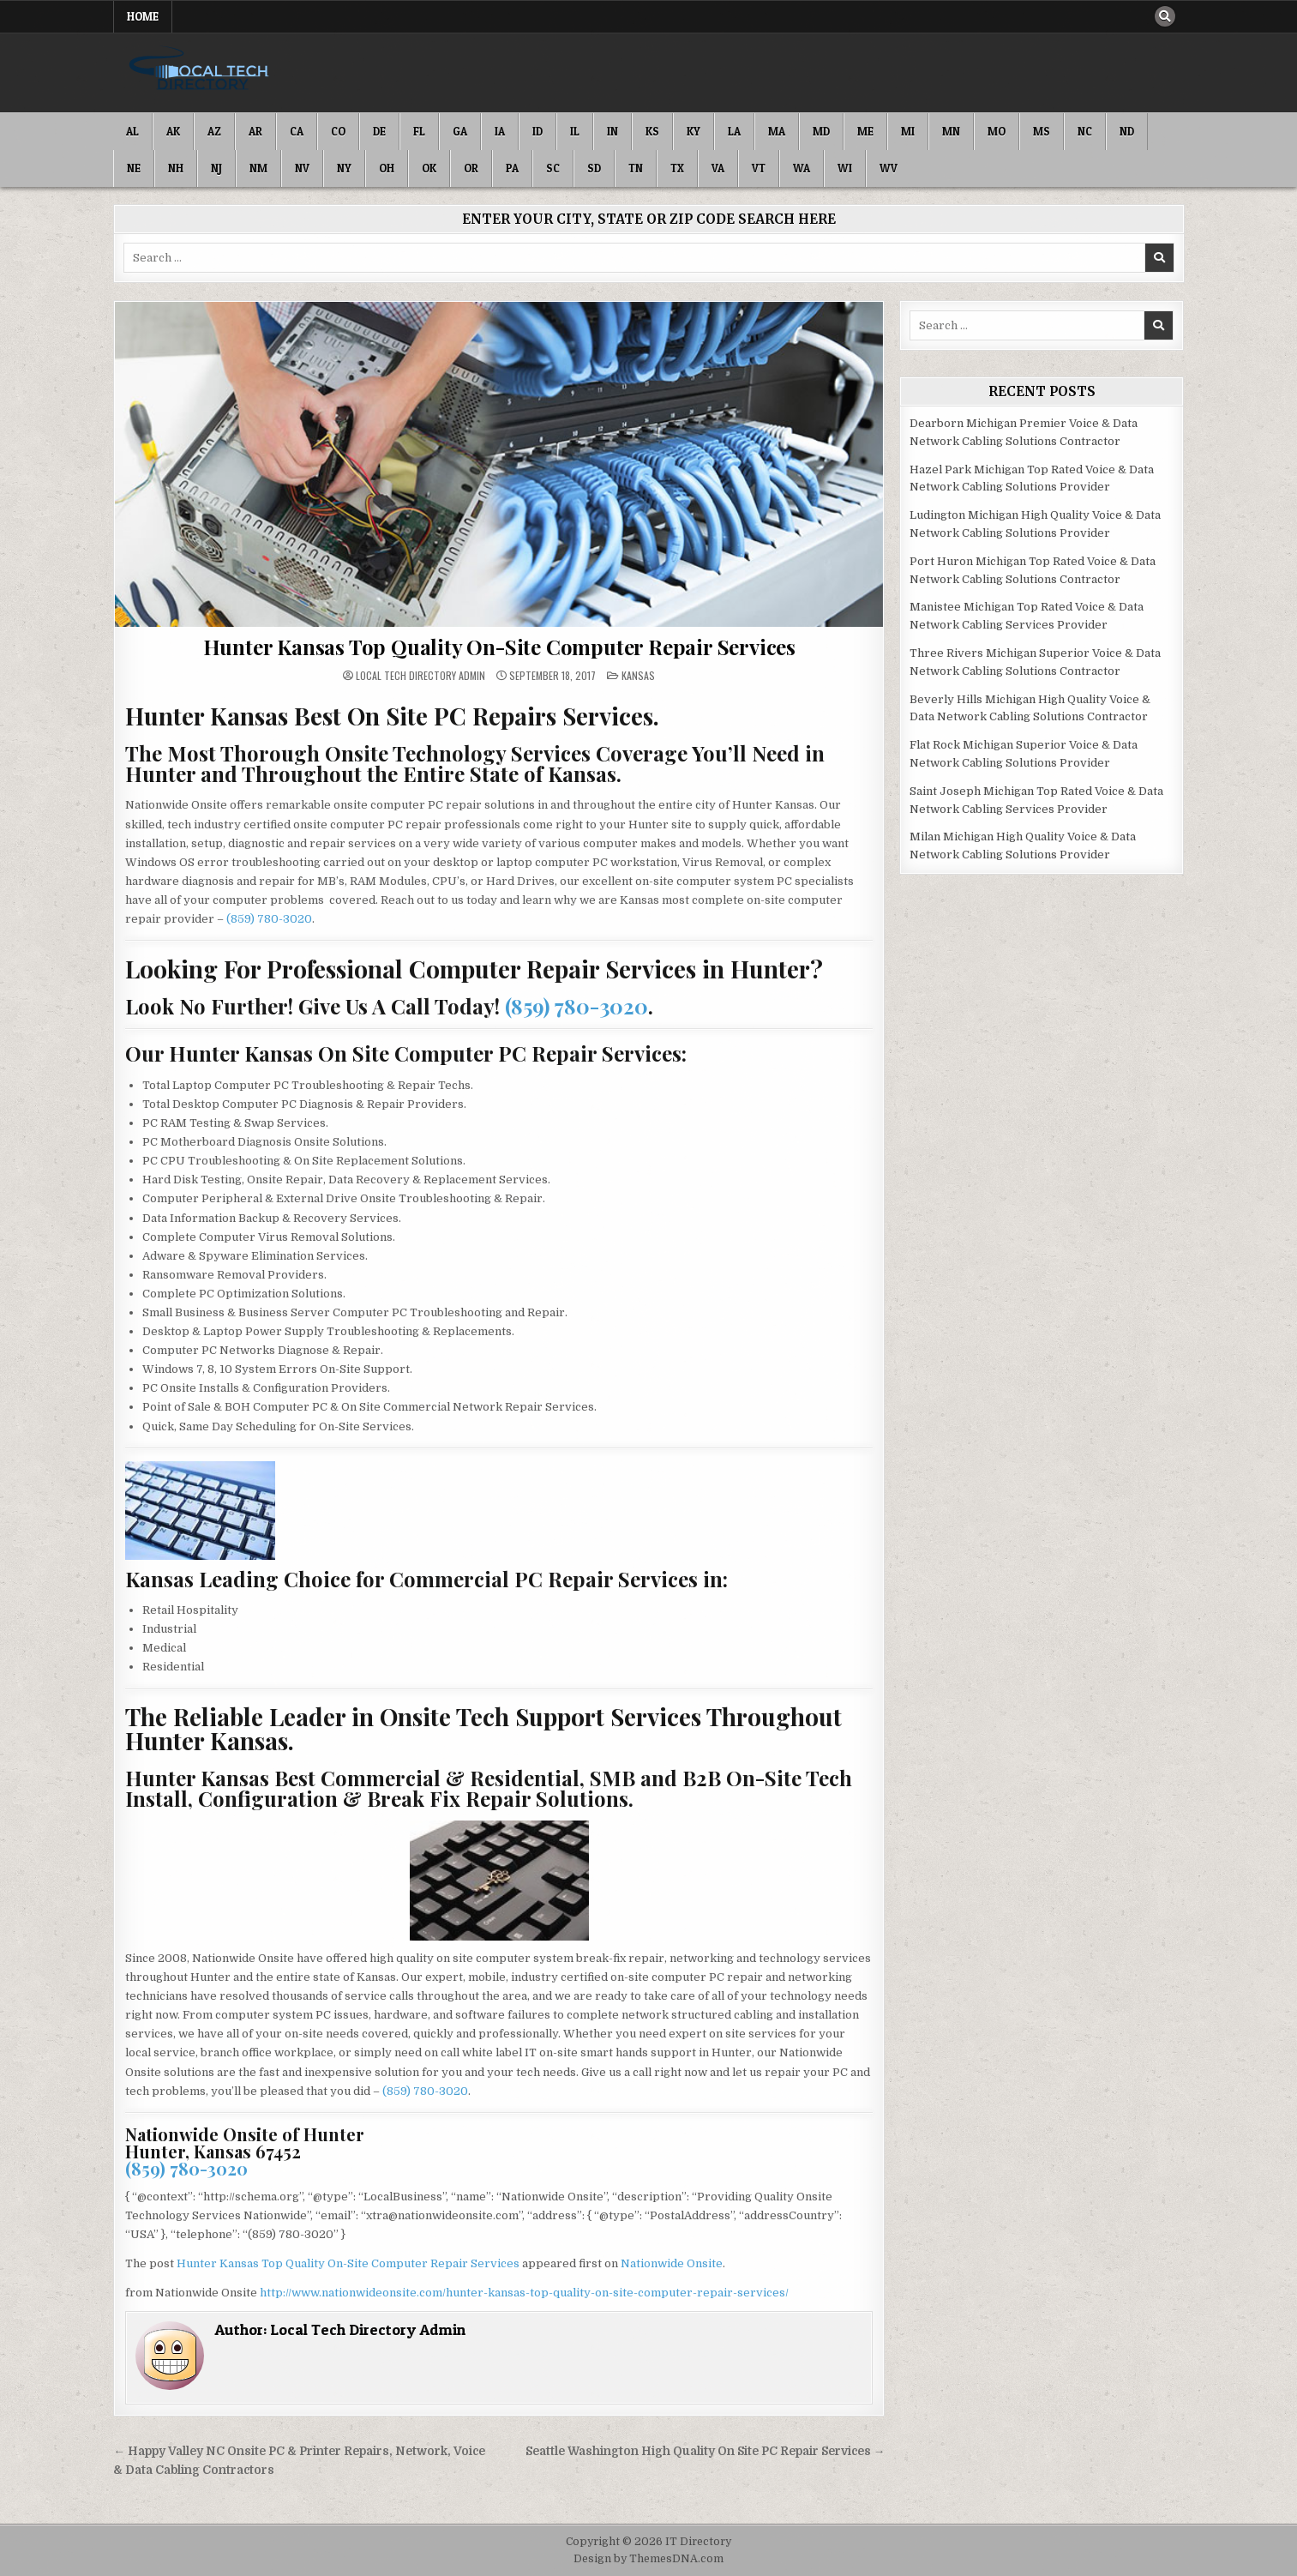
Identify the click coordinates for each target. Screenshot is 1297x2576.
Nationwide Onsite (672, 2263)
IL (574, 131)
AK (173, 131)
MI (908, 131)
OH (386, 168)
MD (821, 131)
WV (889, 168)
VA (718, 168)
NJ (216, 168)
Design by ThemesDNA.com (648, 2559)
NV (302, 168)
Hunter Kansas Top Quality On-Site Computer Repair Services (499, 646)
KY (693, 131)
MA (776, 131)
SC (553, 168)
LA (734, 131)
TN (635, 168)
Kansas (638, 675)
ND (1127, 131)
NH (175, 168)
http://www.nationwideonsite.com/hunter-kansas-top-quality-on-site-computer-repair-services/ (524, 2292)
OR (471, 168)
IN (612, 131)
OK (429, 168)
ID (537, 131)
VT (759, 168)
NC (1085, 131)
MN (951, 131)
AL (132, 131)
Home (143, 16)
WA (801, 168)
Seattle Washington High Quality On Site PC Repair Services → (705, 2451)
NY (344, 168)
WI (845, 168)
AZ (214, 131)
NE (134, 168)
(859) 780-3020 (269, 918)
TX (677, 168)
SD (594, 168)
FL (419, 131)
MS (1041, 131)
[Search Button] (1165, 16)
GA (460, 131)
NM (258, 168)
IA (500, 131)
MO (997, 131)
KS (652, 131)
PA (512, 168)
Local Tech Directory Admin (420, 676)
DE (379, 131)
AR (255, 131)
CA (296, 131)
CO (338, 131)
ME (865, 131)
